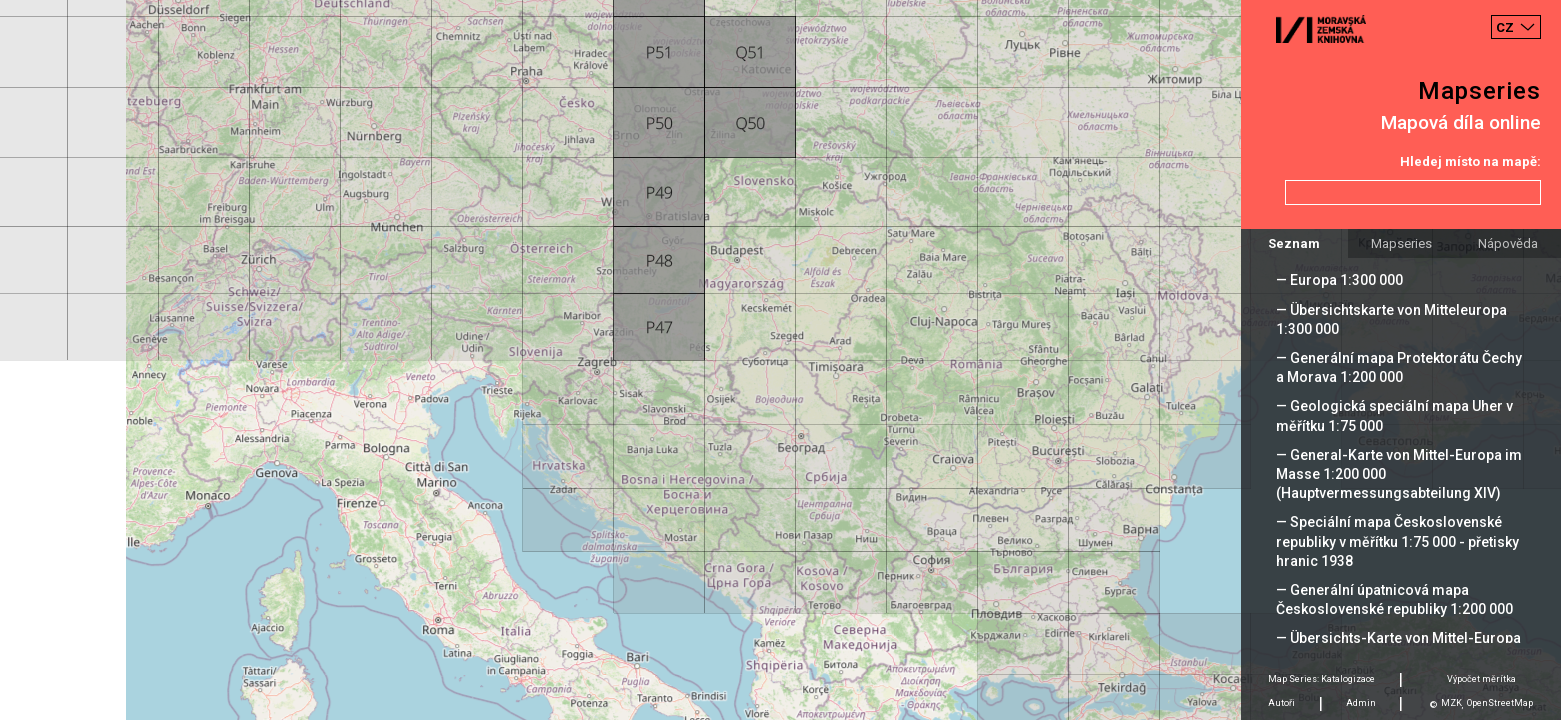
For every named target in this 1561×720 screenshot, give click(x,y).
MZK (1451, 703)
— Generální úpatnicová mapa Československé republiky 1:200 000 (1394, 599)
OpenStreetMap (1500, 703)
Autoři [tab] (1281, 703)
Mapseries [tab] (1401, 243)
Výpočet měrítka (1481, 679)
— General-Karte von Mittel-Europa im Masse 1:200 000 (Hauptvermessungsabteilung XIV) (1399, 474)
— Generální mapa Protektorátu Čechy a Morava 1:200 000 (1399, 367)
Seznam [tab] (1294, 243)
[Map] (780, 360)
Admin (1361, 703)
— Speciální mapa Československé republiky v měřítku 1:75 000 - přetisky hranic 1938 (1397, 541)
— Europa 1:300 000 (1339, 280)
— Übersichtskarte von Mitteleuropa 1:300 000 (1391, 319)
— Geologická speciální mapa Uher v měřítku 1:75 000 (1394, 415)
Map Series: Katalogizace (1321, 679)
